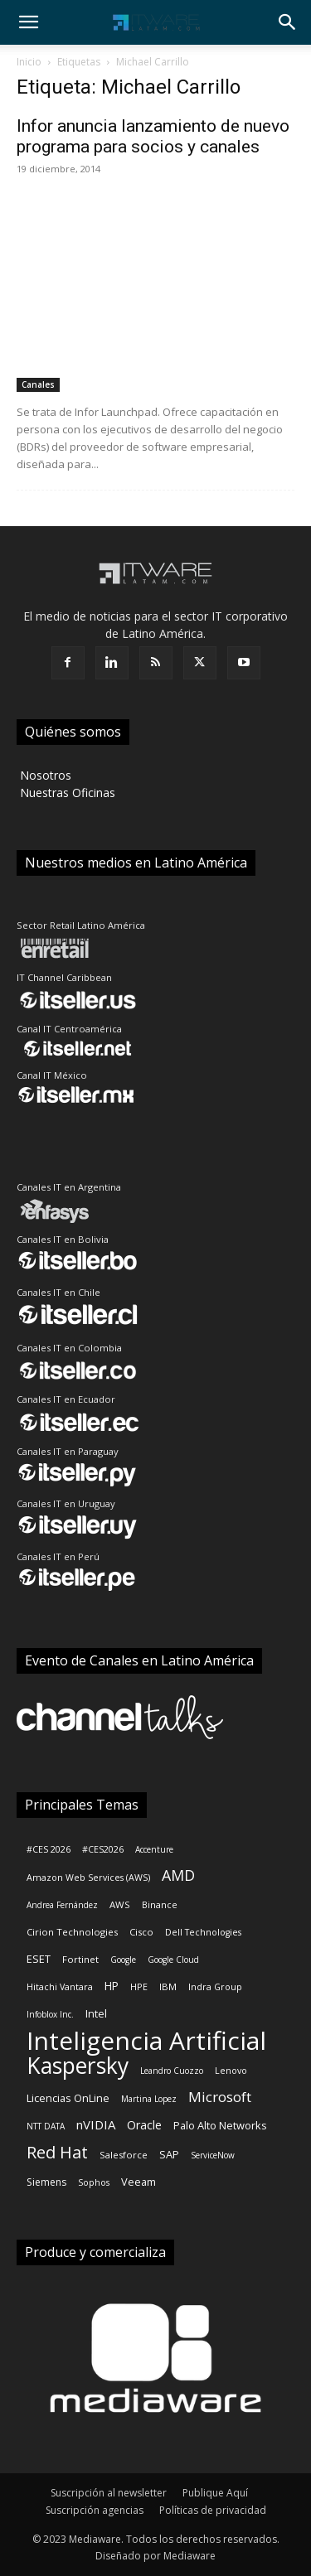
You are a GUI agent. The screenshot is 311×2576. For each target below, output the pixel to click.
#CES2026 (103, 1849)
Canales (38, 384)
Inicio (29, 62)
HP (111, 1986)
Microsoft (219, 2096)
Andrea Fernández (62, 1905)
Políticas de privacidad (212, 2510)
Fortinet (80, 1959)
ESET (39, 1958)
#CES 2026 (48, 1849)
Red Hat (57, 2152)
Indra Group (215, 1987)
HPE (139, 1987)
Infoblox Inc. (50, 2014)
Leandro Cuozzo (171, 2070)
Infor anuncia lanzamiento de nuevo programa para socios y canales (153, 136)
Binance (159, 1905)
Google (123, 1959)
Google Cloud (173, 1959)
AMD (178, 1875)
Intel (96, 2013)
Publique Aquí (215, 2493)
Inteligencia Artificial (146, 2040)
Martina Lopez (149, 2099)
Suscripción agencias (94, 2510)
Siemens (46, 2182)
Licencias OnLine (68, 2097)
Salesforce (124, 2154)
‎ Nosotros (44, 775)
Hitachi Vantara (60, 1987)
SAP (169, 2154)
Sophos (93, 2182)
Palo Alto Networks (220, 2125)
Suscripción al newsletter (109, 2493)
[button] (28, 22)
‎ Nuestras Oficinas (66, 792)
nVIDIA (95, 2124)
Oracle (144, 2125)
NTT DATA (46, 2126)
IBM (168, 1986)
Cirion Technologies (72, 1932)
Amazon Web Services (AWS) (88, 1877)
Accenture (154, 1849)
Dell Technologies (203, 1932)
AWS (119, 1904)
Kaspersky (78, 2066)
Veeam (138, 2181)
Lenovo (231, 2070)
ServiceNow (213, 2155)
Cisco (141, 1932)
